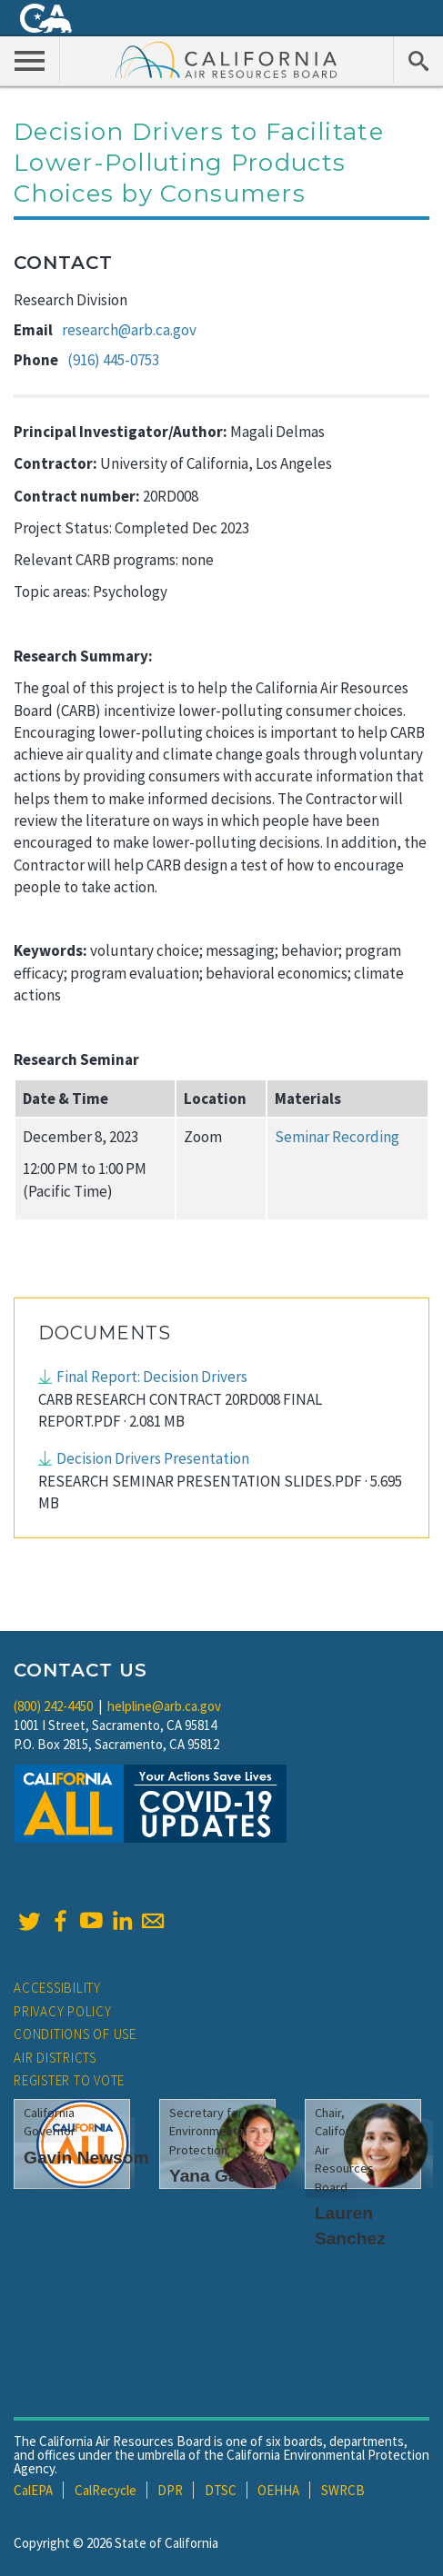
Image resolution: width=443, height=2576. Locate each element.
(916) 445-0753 (113, 360)
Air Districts (55, 2057)
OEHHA (278, 2490)
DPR (170, 2490)
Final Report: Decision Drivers (151, 1377)
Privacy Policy (63, 2011)
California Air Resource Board (226, 59)
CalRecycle (105, 2490)
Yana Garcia (219, 2175)
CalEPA (33, 2490)
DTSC (221, 2490)
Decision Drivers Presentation (152, 1458)
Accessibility (57, 1987)
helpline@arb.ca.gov (164, 1706)
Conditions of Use (75, 2034)
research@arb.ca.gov (129, 330)
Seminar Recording (337, 1137)
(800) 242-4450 (53, 1706)
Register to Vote (69, 2080)
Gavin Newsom (86, 2157)
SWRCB (343, 2490)
